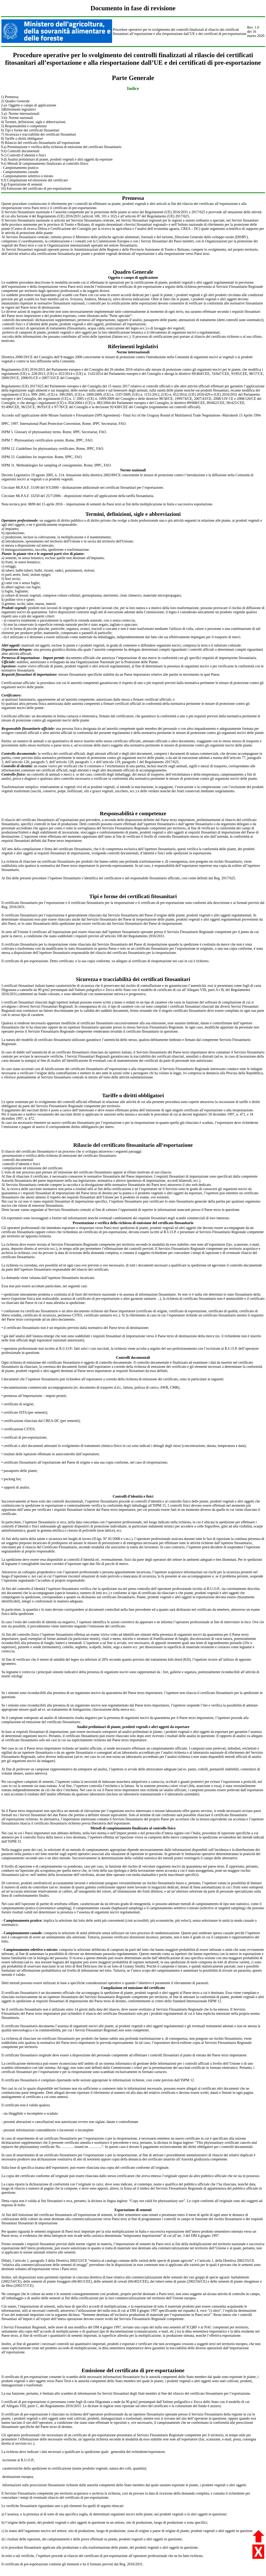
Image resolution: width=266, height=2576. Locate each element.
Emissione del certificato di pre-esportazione (39, 188)
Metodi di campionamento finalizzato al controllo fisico (47, 163)
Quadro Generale (17, 101)
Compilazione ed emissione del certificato (37, 180)
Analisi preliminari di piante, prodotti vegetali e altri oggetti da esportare (60, 159)
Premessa (12, 97)
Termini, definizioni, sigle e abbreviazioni (35, 122)
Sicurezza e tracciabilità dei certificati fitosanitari (40, 134)
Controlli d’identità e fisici (26, 155)
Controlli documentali (23, 151)
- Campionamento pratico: (20, 168)
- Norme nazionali (20, 118)
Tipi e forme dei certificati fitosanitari (32, 130)
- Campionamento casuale (20, 172)
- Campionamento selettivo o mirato (27, 176)
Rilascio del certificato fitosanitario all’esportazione (42, 143)
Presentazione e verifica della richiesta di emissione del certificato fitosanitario (64, 147)
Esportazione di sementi (24, 184)
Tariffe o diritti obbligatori (23, 138)
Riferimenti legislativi (20, 109)
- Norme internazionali (23, 113)
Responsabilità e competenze (26, 126)
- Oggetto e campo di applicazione (31, 105)
